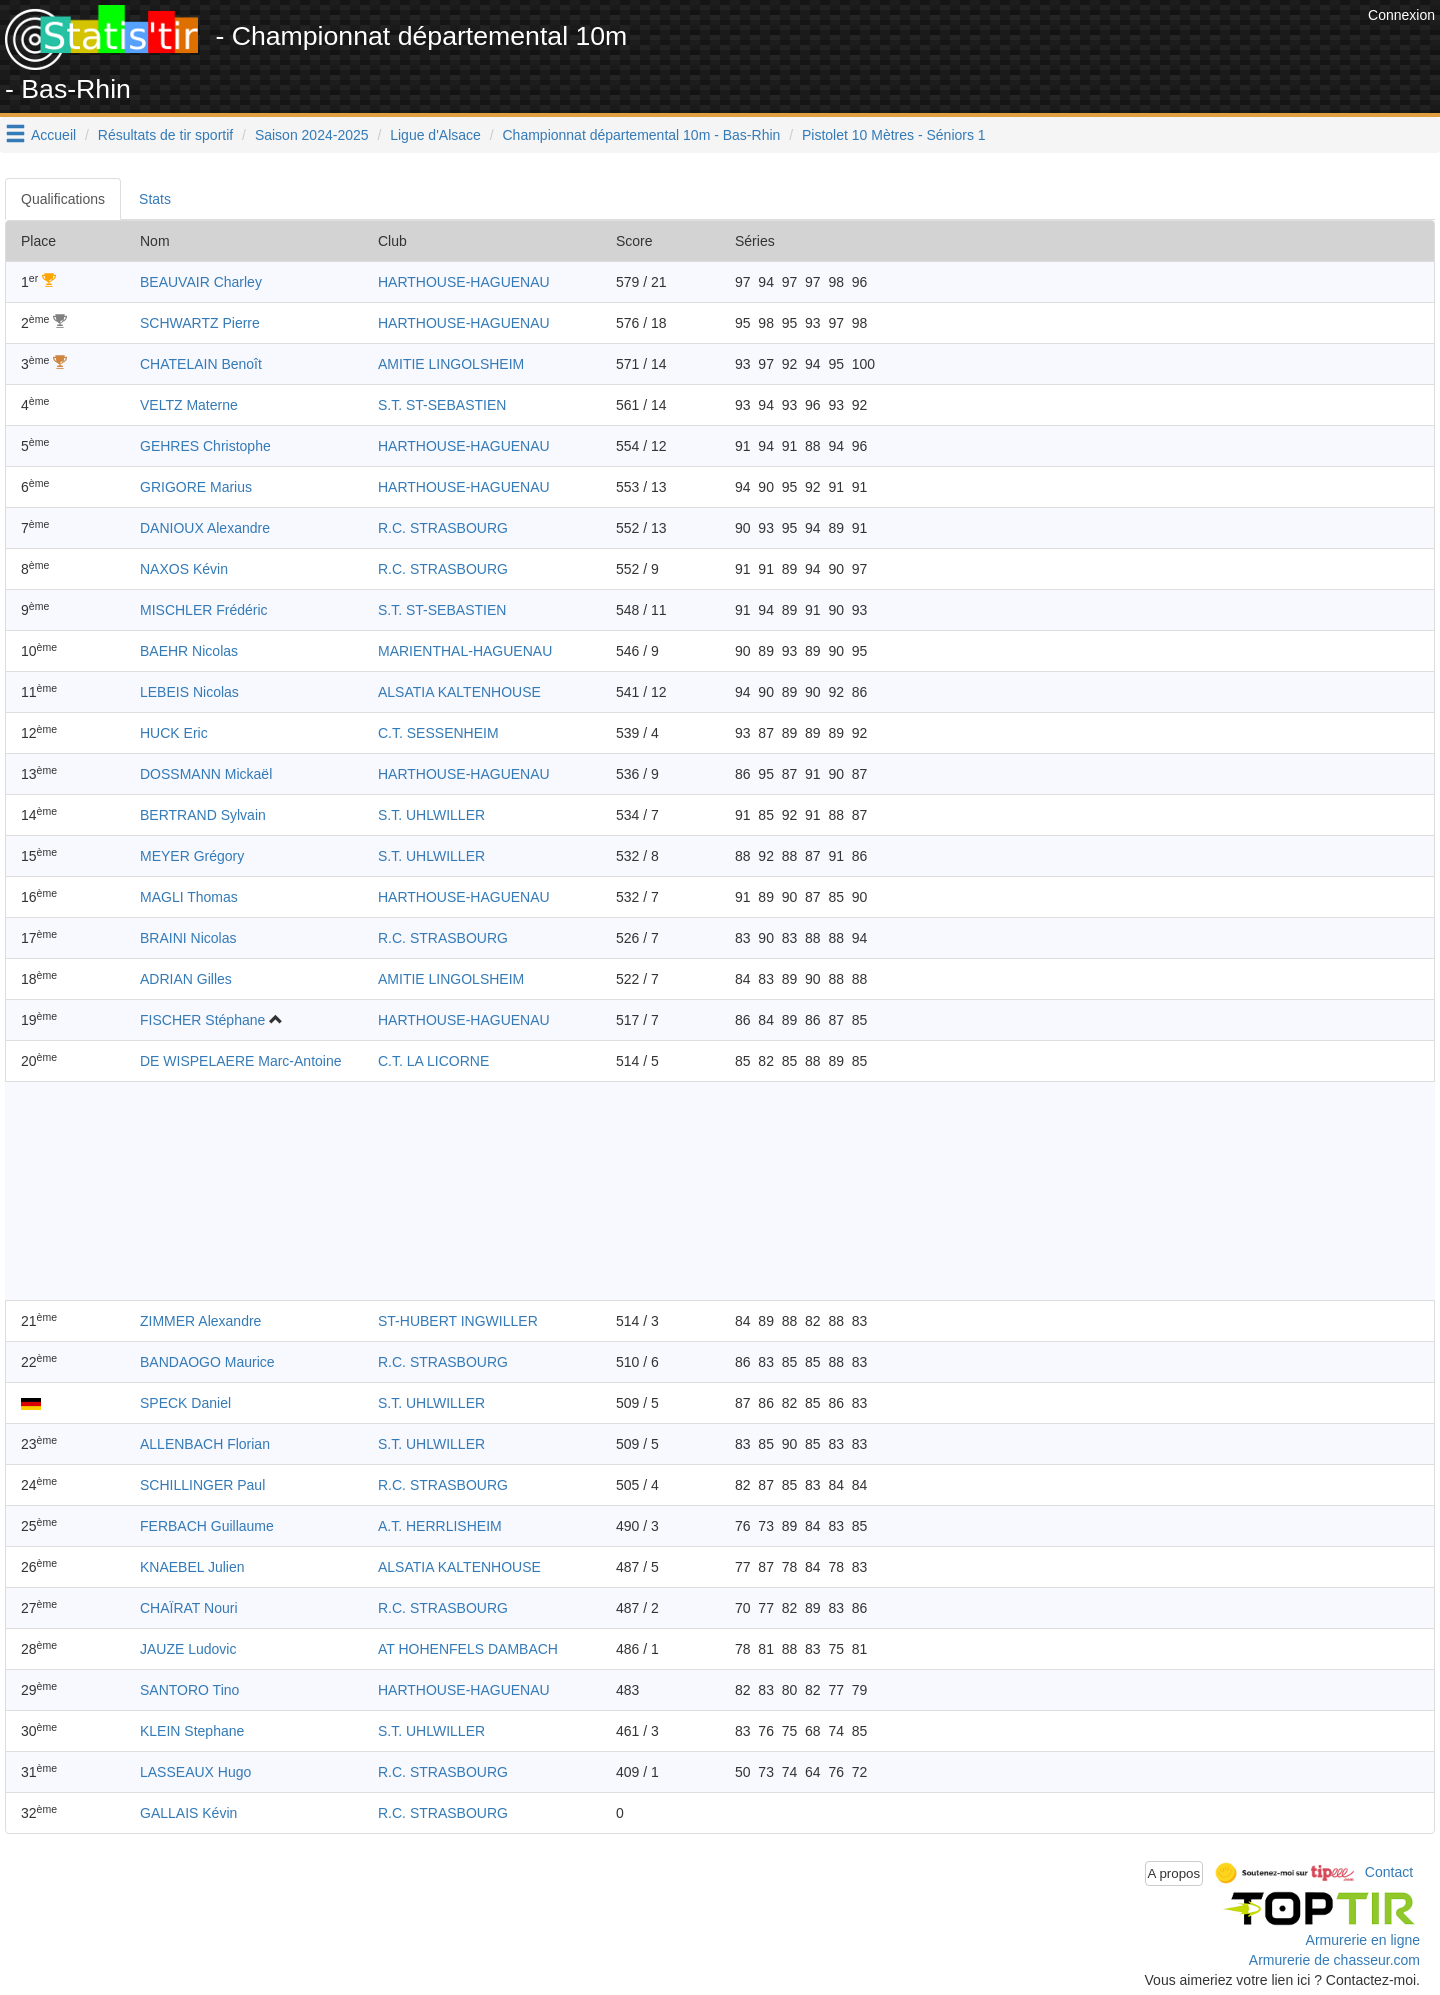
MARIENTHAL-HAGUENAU (465, 651)
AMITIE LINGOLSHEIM (451, 364)
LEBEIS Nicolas (189, 692)
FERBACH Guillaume (207, 1526)
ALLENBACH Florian (205, 1444)
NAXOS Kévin (184, 569)
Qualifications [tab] (63, 199)
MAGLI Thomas (189, 897)
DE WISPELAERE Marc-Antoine (241, 1061)
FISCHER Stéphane (202, 1020)
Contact (1389, 1872)
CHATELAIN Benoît (201, 364)
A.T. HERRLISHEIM (440, 1526)
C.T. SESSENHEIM (438, 733)
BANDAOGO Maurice (207, 1362)
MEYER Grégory (192, 856)
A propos (1174, 1873)
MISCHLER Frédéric (204, 610)
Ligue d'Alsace (435, 135)
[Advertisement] (999, 50)
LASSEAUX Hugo (195, 1772)
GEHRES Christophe (205, 446)
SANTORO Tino (189, 1690)
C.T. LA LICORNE (433, 1061)
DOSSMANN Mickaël (206, 774)
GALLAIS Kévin (188, 1813)
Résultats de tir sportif (165, 135)
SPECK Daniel (185, 1403)
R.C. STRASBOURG (443, 528)
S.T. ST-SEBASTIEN (442, 405)
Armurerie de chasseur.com (1334, 1960)
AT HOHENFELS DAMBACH (468, 1649)
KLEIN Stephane (192, 1731)
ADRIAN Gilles (186, 979)
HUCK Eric (174, 733)
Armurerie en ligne (1363, 1940)
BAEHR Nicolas (189, 651)
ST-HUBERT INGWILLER (458, 1321)
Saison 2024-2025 (312, 135)
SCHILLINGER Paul (202, 1485)
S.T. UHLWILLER (431, 815)
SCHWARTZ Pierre (200, 323)
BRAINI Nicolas (188, 938)
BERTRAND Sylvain (203, 815)
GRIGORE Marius (196, 487)
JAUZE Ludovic (188, 1649)
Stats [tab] (155, 199)
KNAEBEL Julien (192, 1567)
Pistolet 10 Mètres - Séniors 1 (894, 135)
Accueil (53, 135)
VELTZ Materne (189, 405)
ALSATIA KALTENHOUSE (459, 692)
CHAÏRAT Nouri (189, 1608)
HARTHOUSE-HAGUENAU (464, 282)
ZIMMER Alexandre (200, 1321)
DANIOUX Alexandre (205, 528)
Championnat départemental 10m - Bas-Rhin (642, 135)
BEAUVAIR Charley (201, 282)
